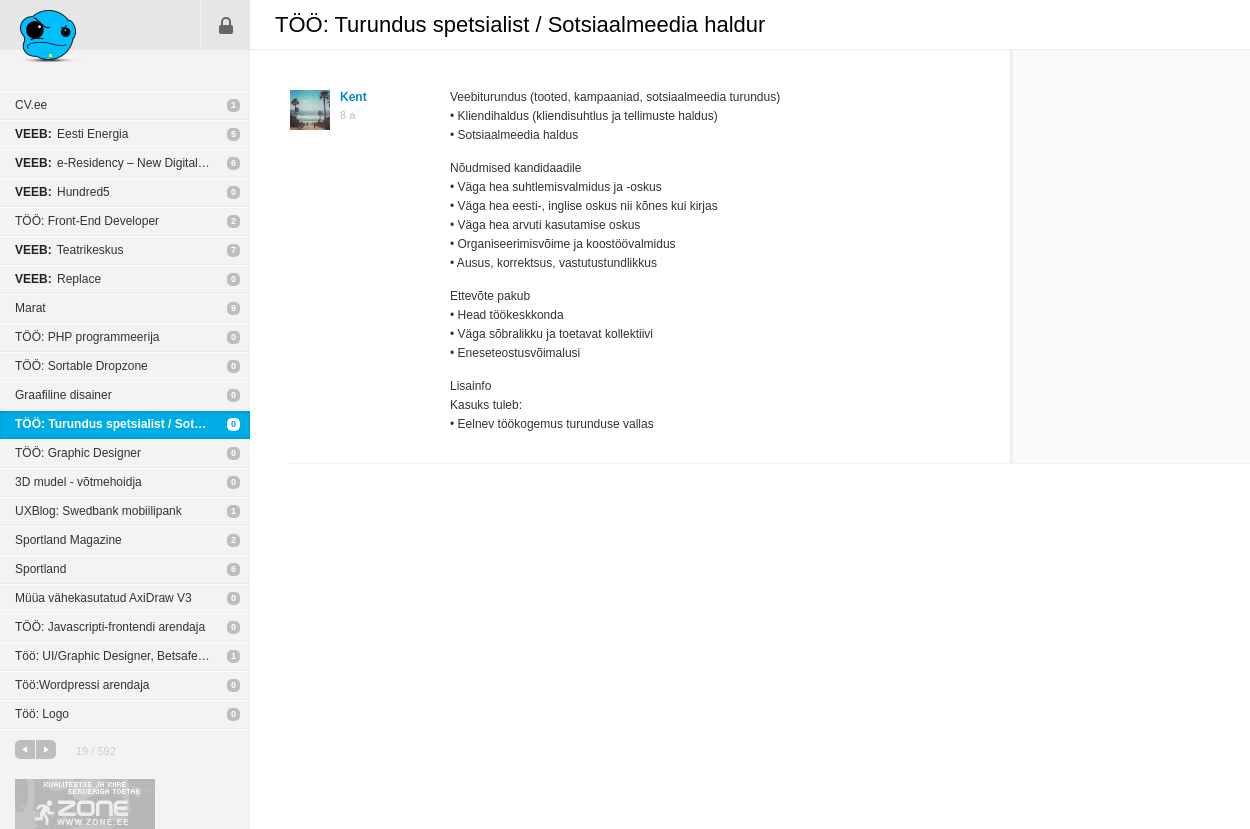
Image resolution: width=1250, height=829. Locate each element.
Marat (30, 308)
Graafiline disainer (63, 395)
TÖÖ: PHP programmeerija (87, 337)
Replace (58, 279)
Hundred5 (62, 192)
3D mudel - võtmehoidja (78, 482)
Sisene (226, 25)
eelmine (25, 749)
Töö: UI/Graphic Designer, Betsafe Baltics (125, 656)
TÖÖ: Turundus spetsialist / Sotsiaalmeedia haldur (132, 424)
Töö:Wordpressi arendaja (82, 685)
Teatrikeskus (69, 250)
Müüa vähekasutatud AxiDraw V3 (103, 598)
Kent (353, 97)
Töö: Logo (42, 714)
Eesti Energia (71, 134)
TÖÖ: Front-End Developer (87, 221)
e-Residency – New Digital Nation (125, 163)
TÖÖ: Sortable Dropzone (81, 366)
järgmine (46, 749)
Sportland (40, 569)
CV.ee (31, 105)
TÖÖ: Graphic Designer (78, 453)
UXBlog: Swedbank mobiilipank (98, 511)
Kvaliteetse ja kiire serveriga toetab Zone (85, 804)
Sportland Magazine (68, 540)
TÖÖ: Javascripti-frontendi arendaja (110, 627)
